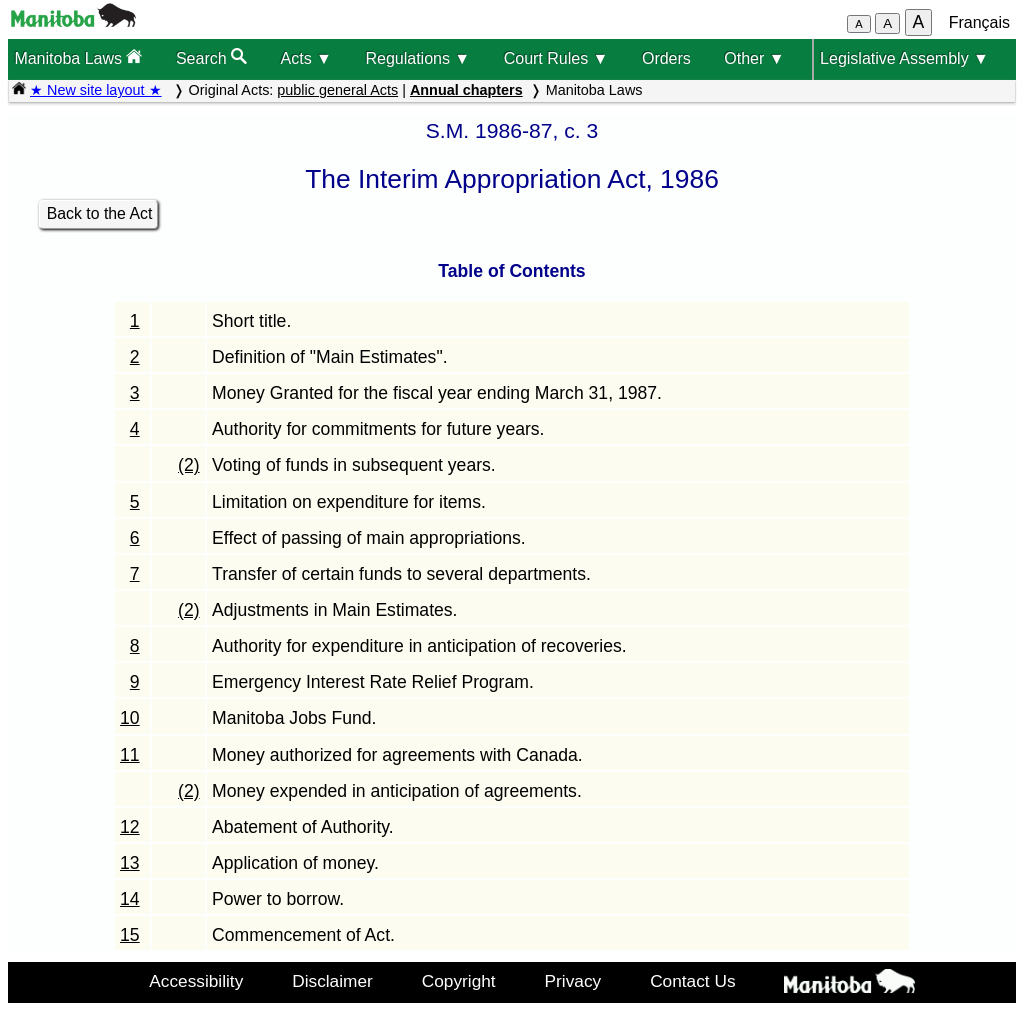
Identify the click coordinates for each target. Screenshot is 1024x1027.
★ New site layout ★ (96, 90)
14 (130, 899)
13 (130, 863)
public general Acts (337, 90)
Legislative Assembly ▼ (904, 58)
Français (979, 22)
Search (211, 57)
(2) (189, 465)
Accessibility (196, 981)
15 (130, 935)
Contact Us (692, 981)
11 (130, 755)
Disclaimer (332, 981)
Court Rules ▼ (556, 58)
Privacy (573, 981)
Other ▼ (754, 58)
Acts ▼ (306, 58)
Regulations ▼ (417, 58)
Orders (666, 58)
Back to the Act (100, 213)
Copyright (459, 981)
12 (130, 827)
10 (130, 718)
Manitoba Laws (78, 57)
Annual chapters (466, 90)
